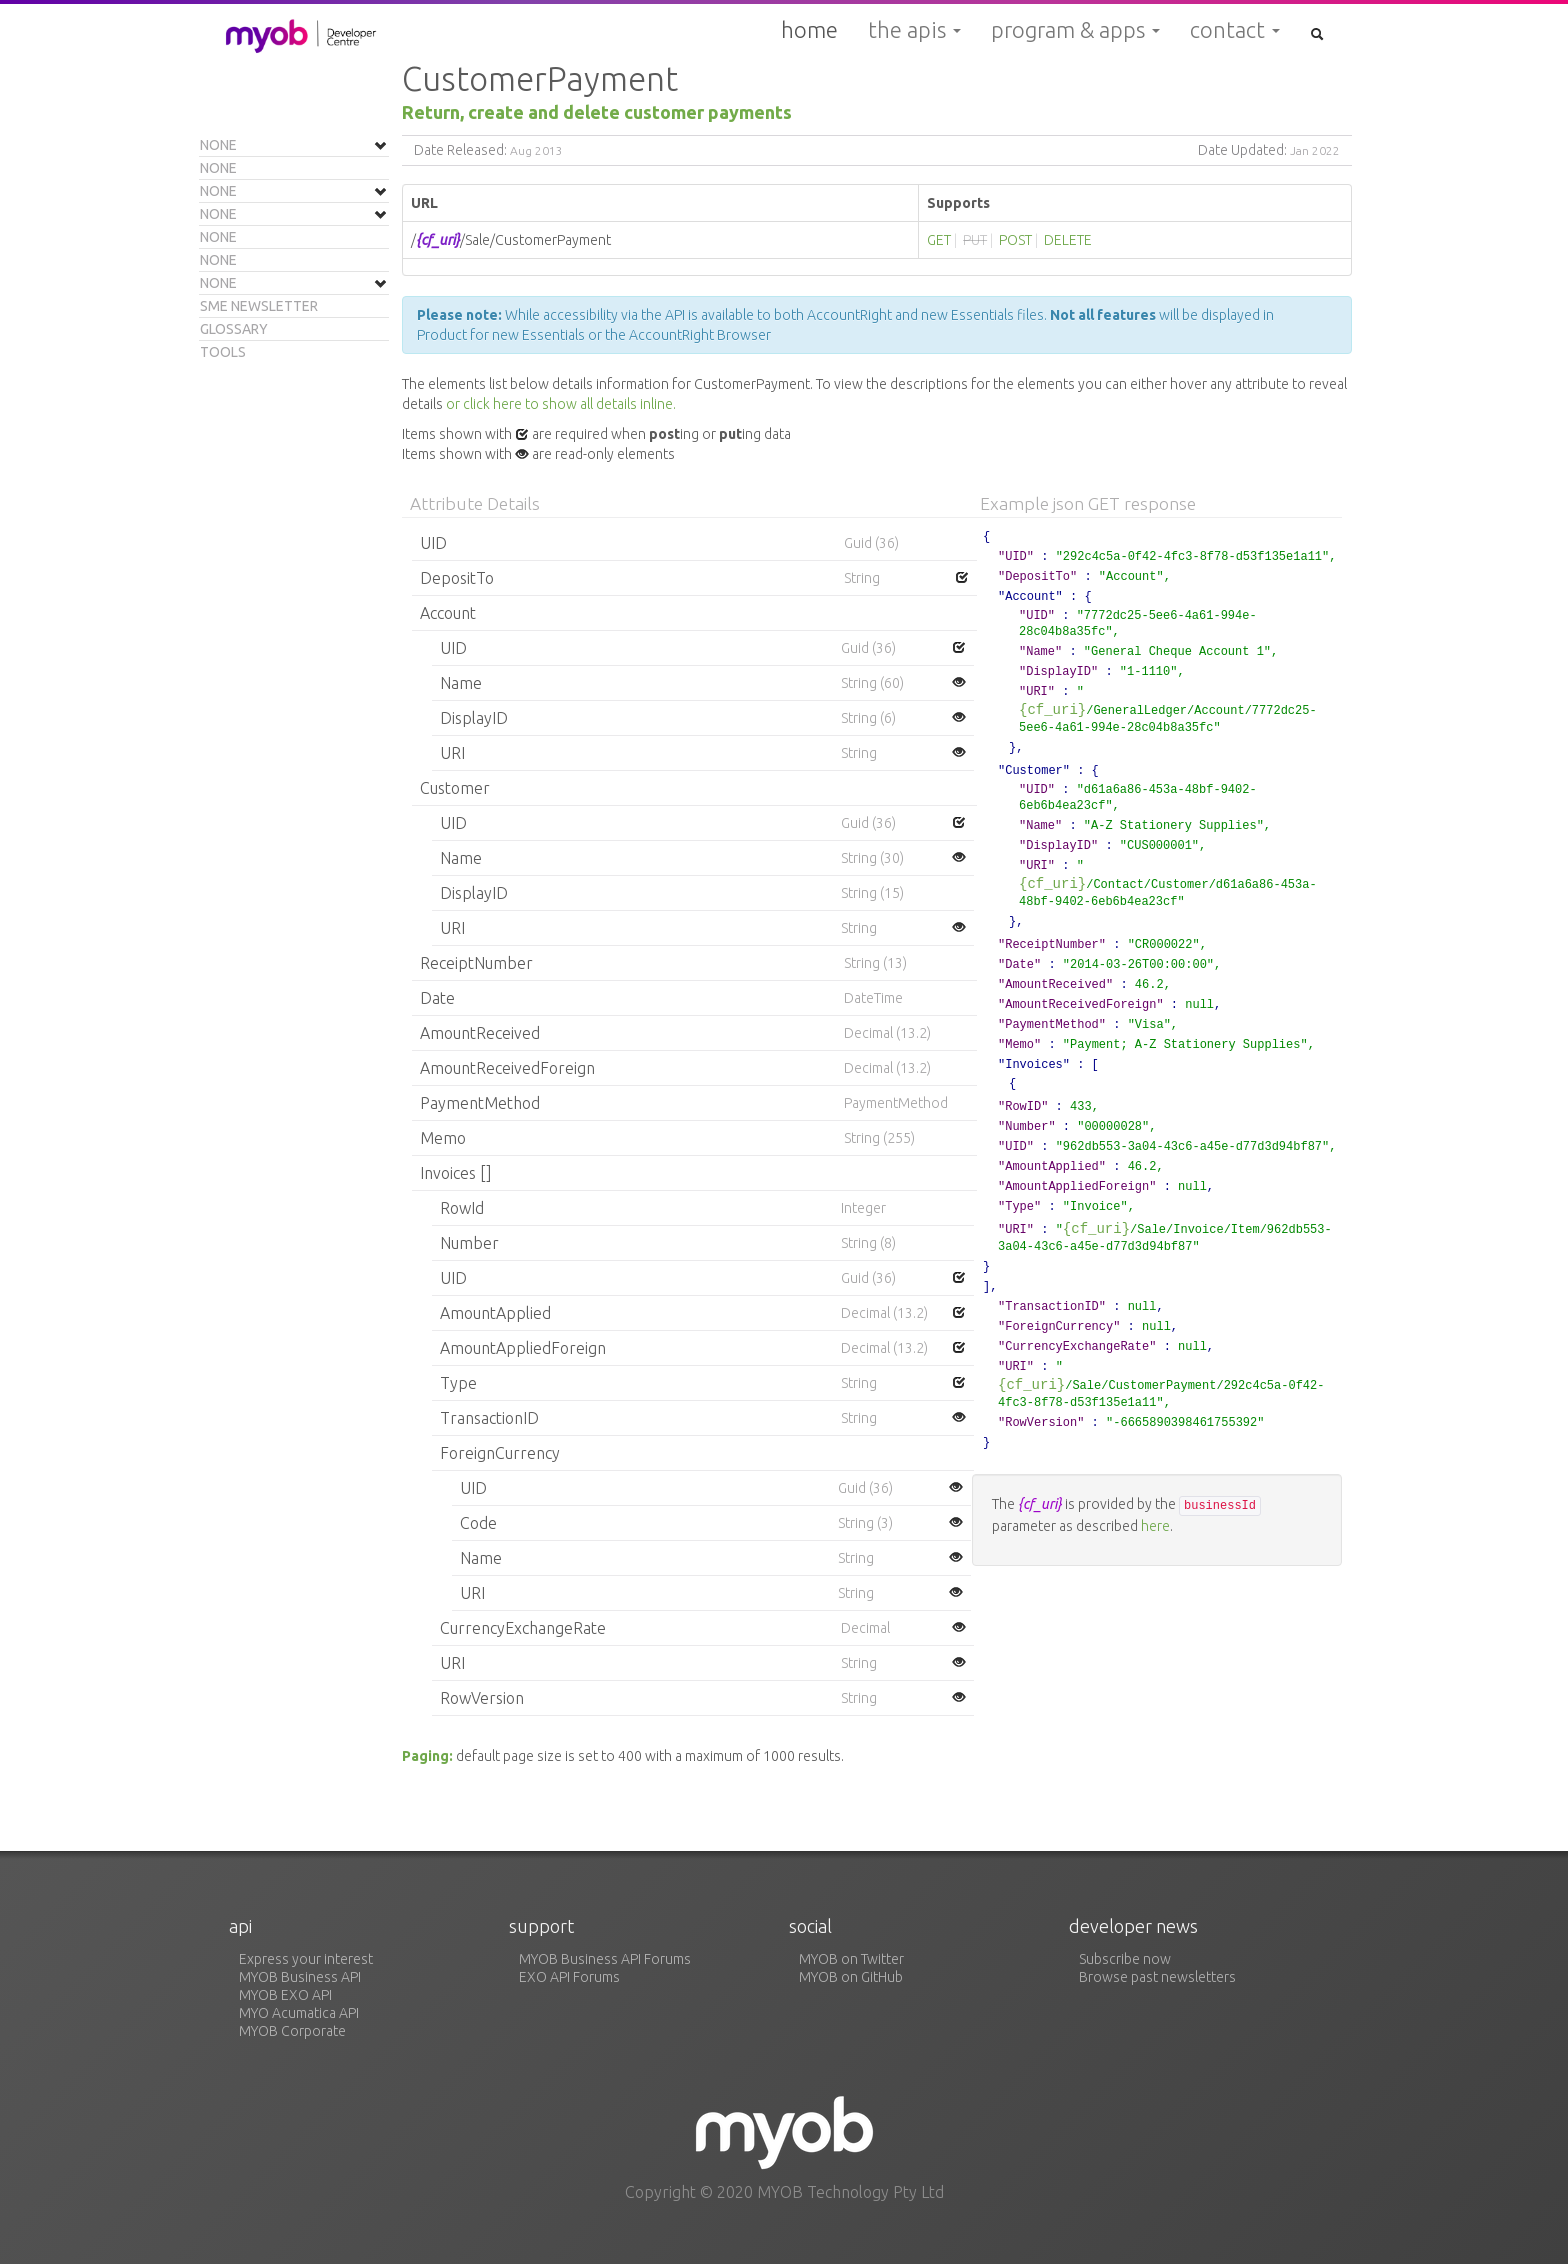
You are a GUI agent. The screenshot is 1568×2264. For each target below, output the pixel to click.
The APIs (914, 30)
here (1155, 1526)
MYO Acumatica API (299, 2013)
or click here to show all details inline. (561, 404)
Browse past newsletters (1157, 1977)
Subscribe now (1125, 1959)
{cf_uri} (1052, 709)
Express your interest (306, 1959)
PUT (975, 240)
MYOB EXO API (285, 1995)
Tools (223, 352)
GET (939, 240)
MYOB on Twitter (851, 1959)
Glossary (234, 329)
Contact (1235, 30)
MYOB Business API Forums (605, 1959)
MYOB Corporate (292, 2031)
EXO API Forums (569, 1977)
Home (809, 29)
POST (1015, 240)
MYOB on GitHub (851, 1977)
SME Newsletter (259, 306)
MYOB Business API (300, 1977)
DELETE (1068, 240)
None (218, 145)
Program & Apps (1075, 30)
